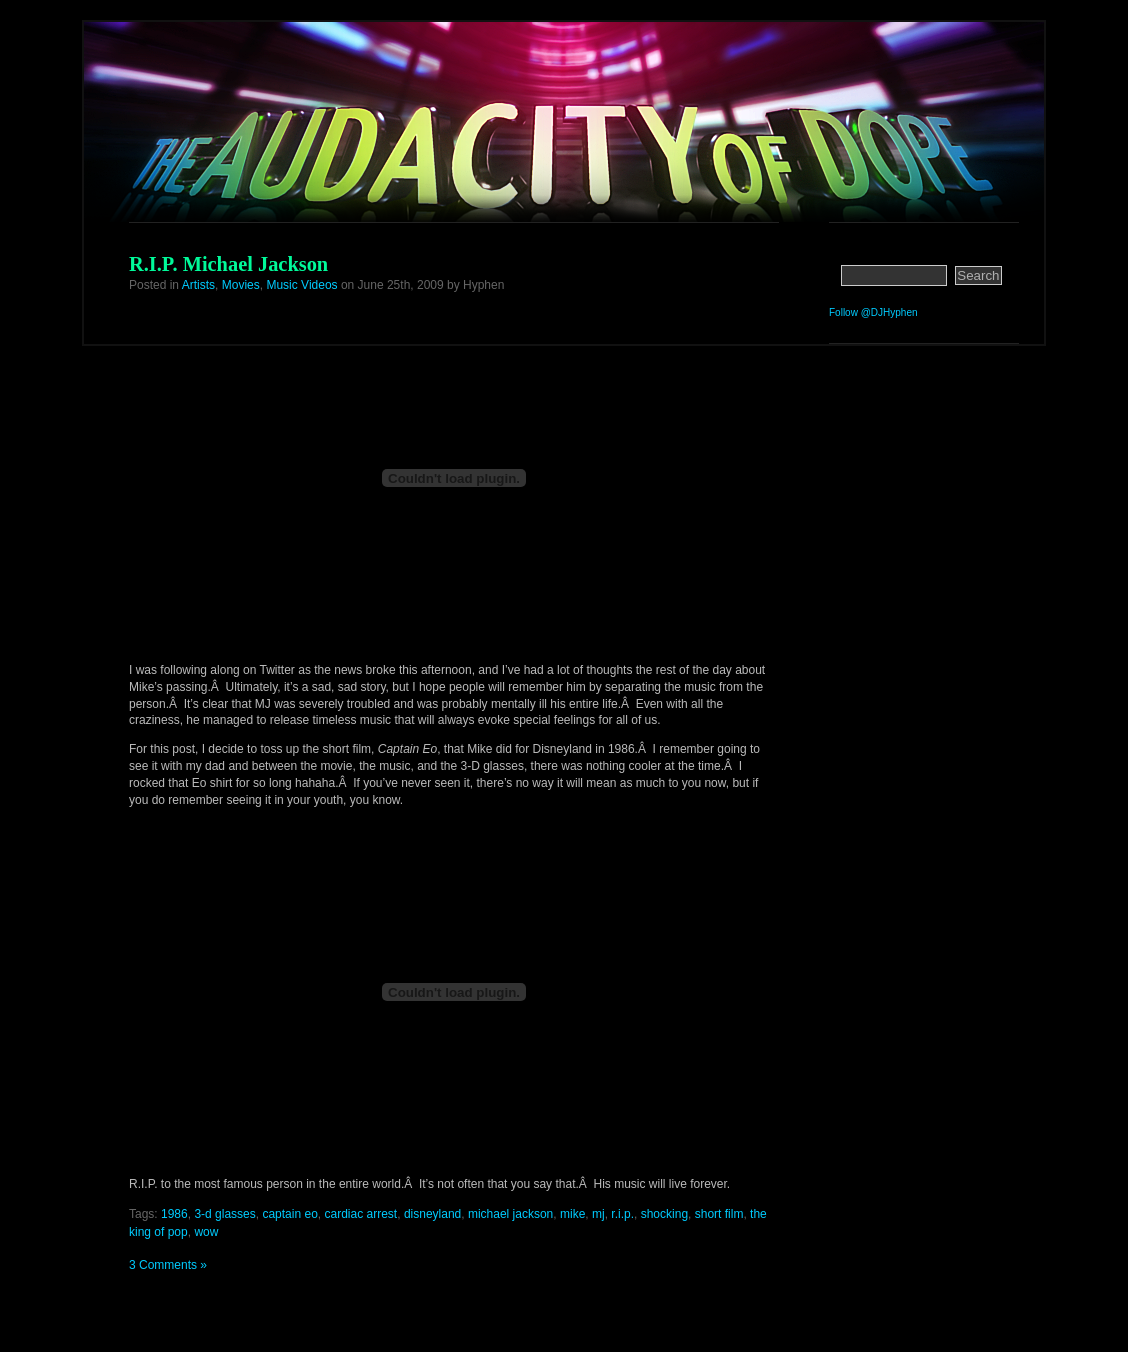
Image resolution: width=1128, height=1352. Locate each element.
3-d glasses (224, 1214)
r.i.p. (622, 1214)
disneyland (432, 1214)
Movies (241, 285)
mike (572, 1214)
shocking (664, 1214)
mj (598, 1214)
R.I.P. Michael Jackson (228, 264)
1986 (174, 1214)
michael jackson (510, 1214)
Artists (198, 285)
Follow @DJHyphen (873, 312)
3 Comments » (168, 1265)
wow (206, 1232)
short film (719, 1214)
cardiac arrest (361, 1214)
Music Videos (301, 285)
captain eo (289, 1214)
